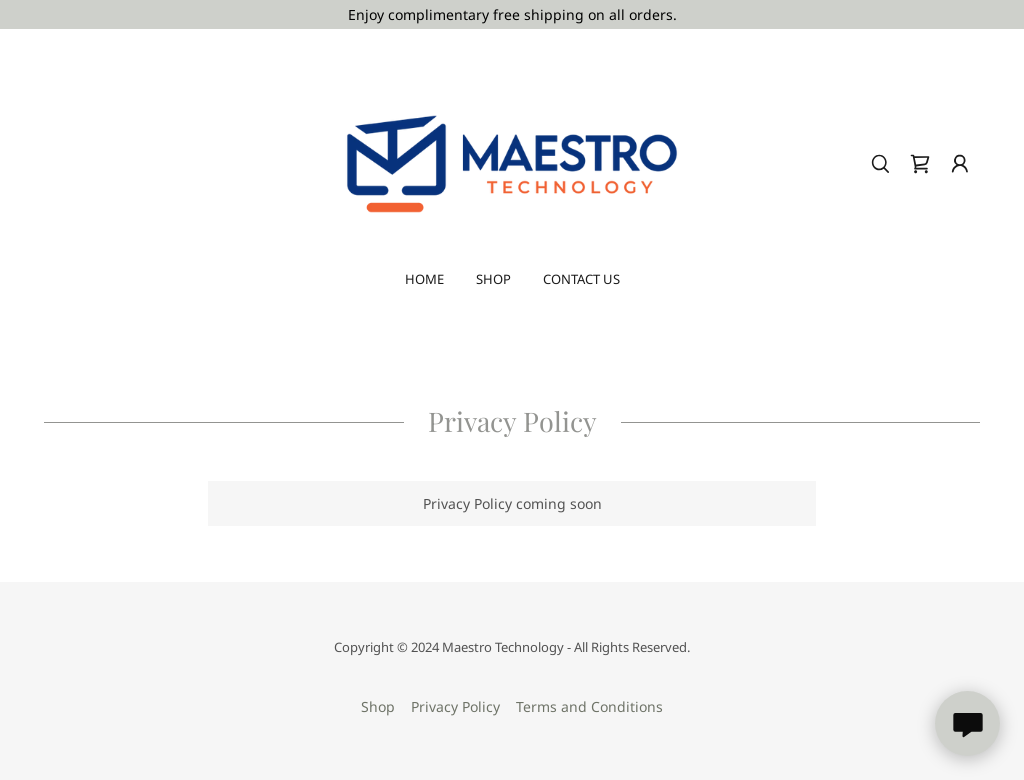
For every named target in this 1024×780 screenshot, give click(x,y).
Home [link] (424, 279)
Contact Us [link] (581, 279)
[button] (960, 164)
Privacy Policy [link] (455, 706)
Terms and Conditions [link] (589, 706)
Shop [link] (493, 279)
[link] (512, 162)
